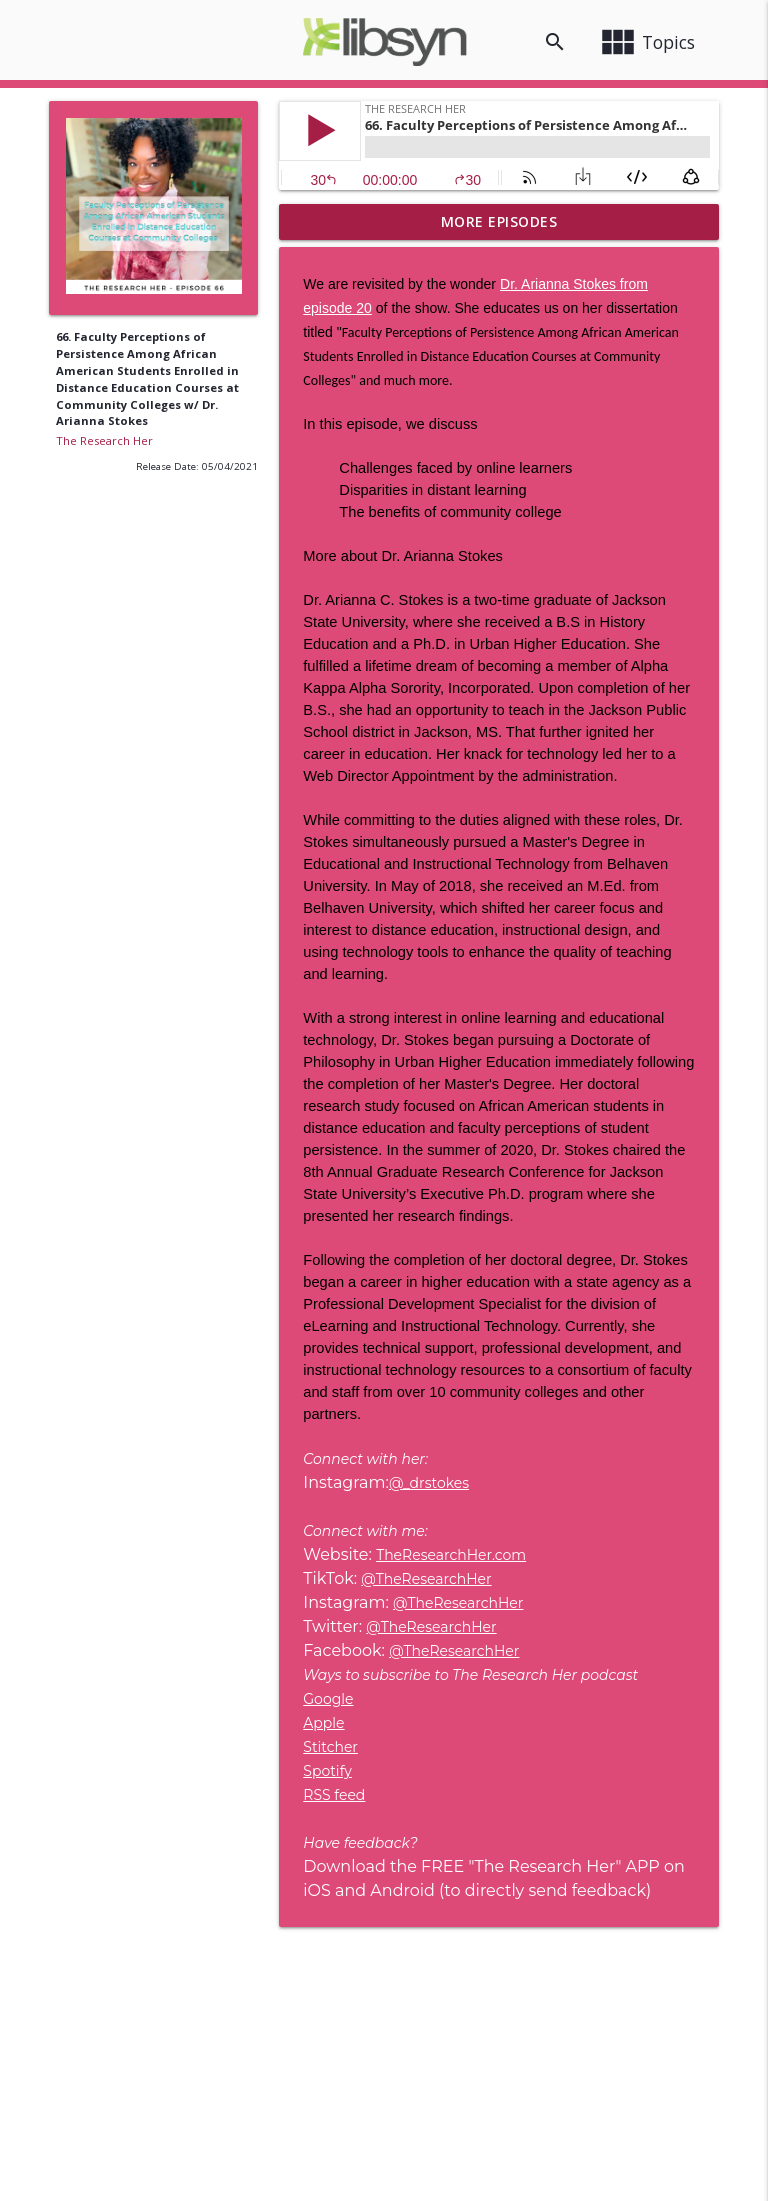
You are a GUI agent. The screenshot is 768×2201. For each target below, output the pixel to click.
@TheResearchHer (426, 1579)
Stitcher (330, 1747)
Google (328, 1699)
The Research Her (104, 440)
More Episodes (499, 221)
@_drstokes (429, 1483)
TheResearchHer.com (451, 1555)
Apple (323, 1723)
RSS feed (334, 1795)
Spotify (327, 1771)
